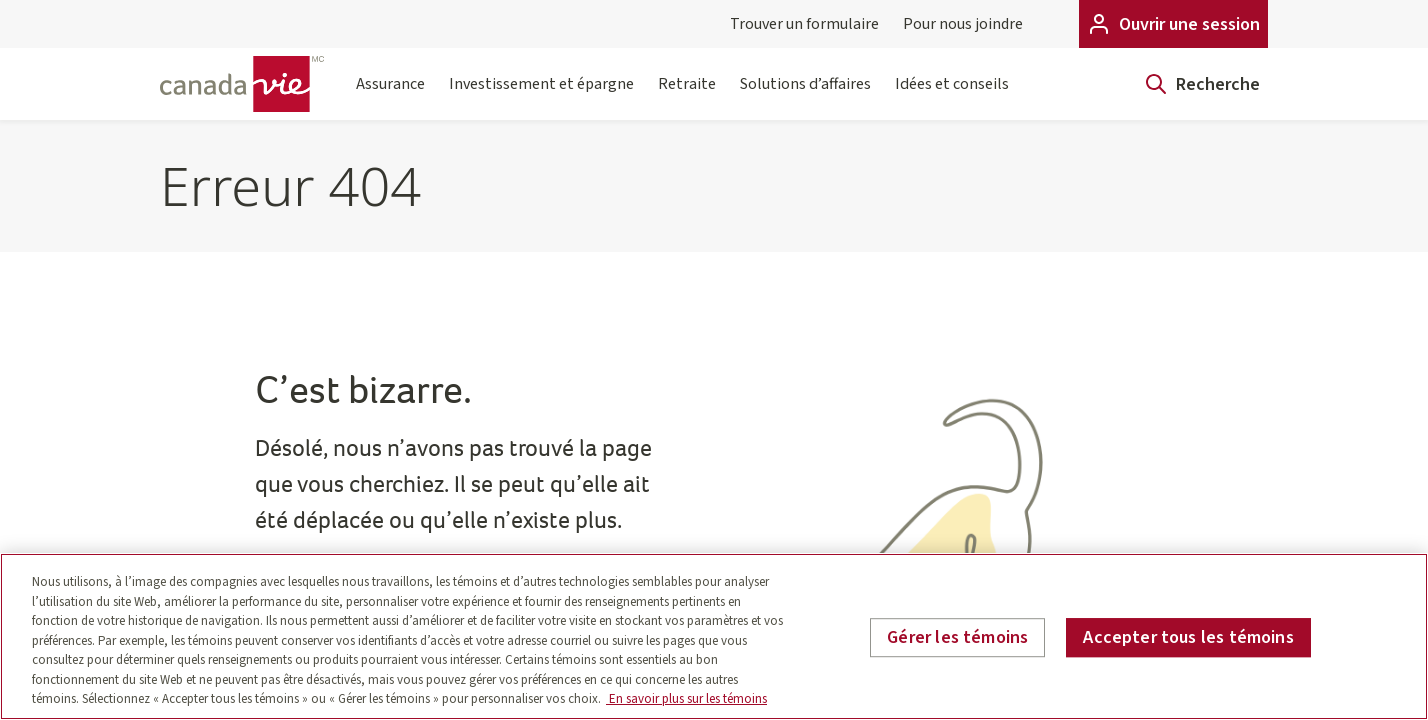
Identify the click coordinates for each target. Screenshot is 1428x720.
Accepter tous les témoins (1188, 637)
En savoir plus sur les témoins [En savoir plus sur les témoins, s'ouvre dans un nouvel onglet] (686, 699)
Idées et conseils (952, 96)
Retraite (687, 96)
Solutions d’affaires (805, 96)
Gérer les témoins (957, 637)
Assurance (390, 96)
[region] (714, 636)
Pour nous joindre (963, 24)
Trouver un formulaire (804, 24)
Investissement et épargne (541, 96)
